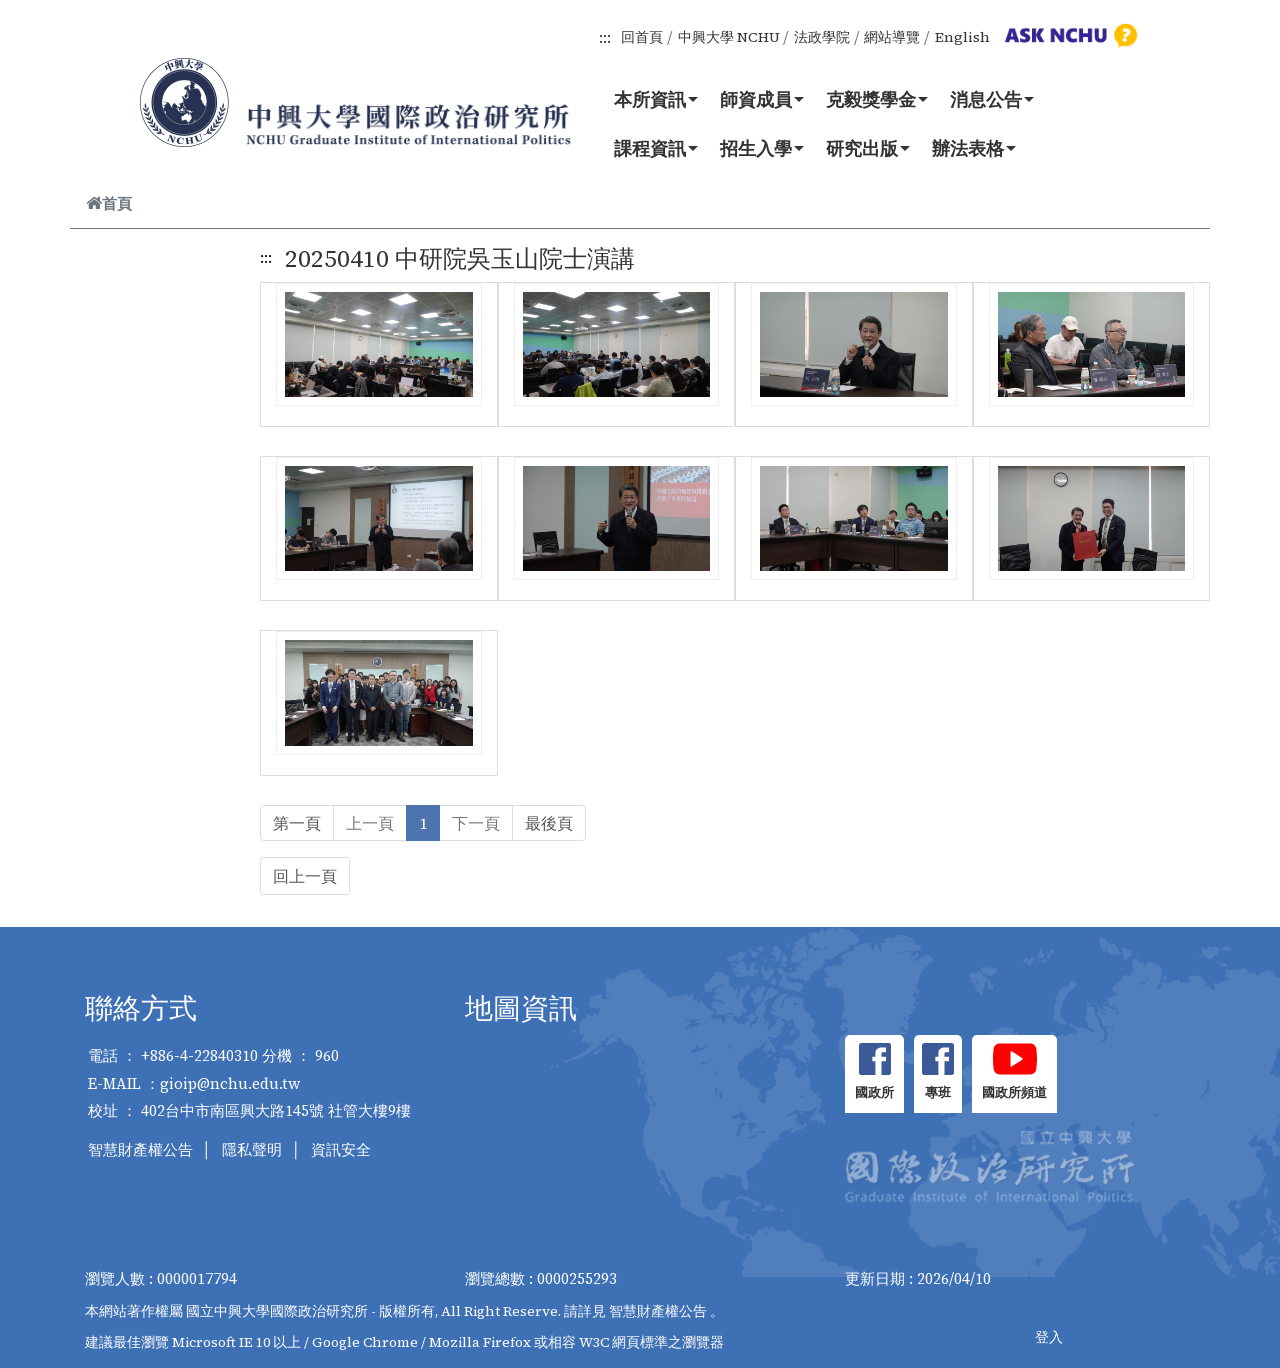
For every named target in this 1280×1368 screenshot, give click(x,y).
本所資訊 (656, 99)
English (962, 37)
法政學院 (822, 37)
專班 (938, 1092)
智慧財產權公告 (140, 1149)
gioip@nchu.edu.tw (230, 1083)
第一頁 (297, 823)
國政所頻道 (1014, 1092)
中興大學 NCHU (729, 37)
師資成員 (762, 99)
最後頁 (549, 823)
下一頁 (476, 823)
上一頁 (370, 823)
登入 (1049, 1337)
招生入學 (762, 148)
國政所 (874, 1092)
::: (605, 37)
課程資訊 (656, 148)
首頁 (109, 203)
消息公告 (992, 99)
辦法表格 (974, 148)
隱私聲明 (252, 1149)
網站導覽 (892, 37)
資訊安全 (341, 1149)
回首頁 (642, 37)
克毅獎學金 (877, 99)
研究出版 (868, 148)
